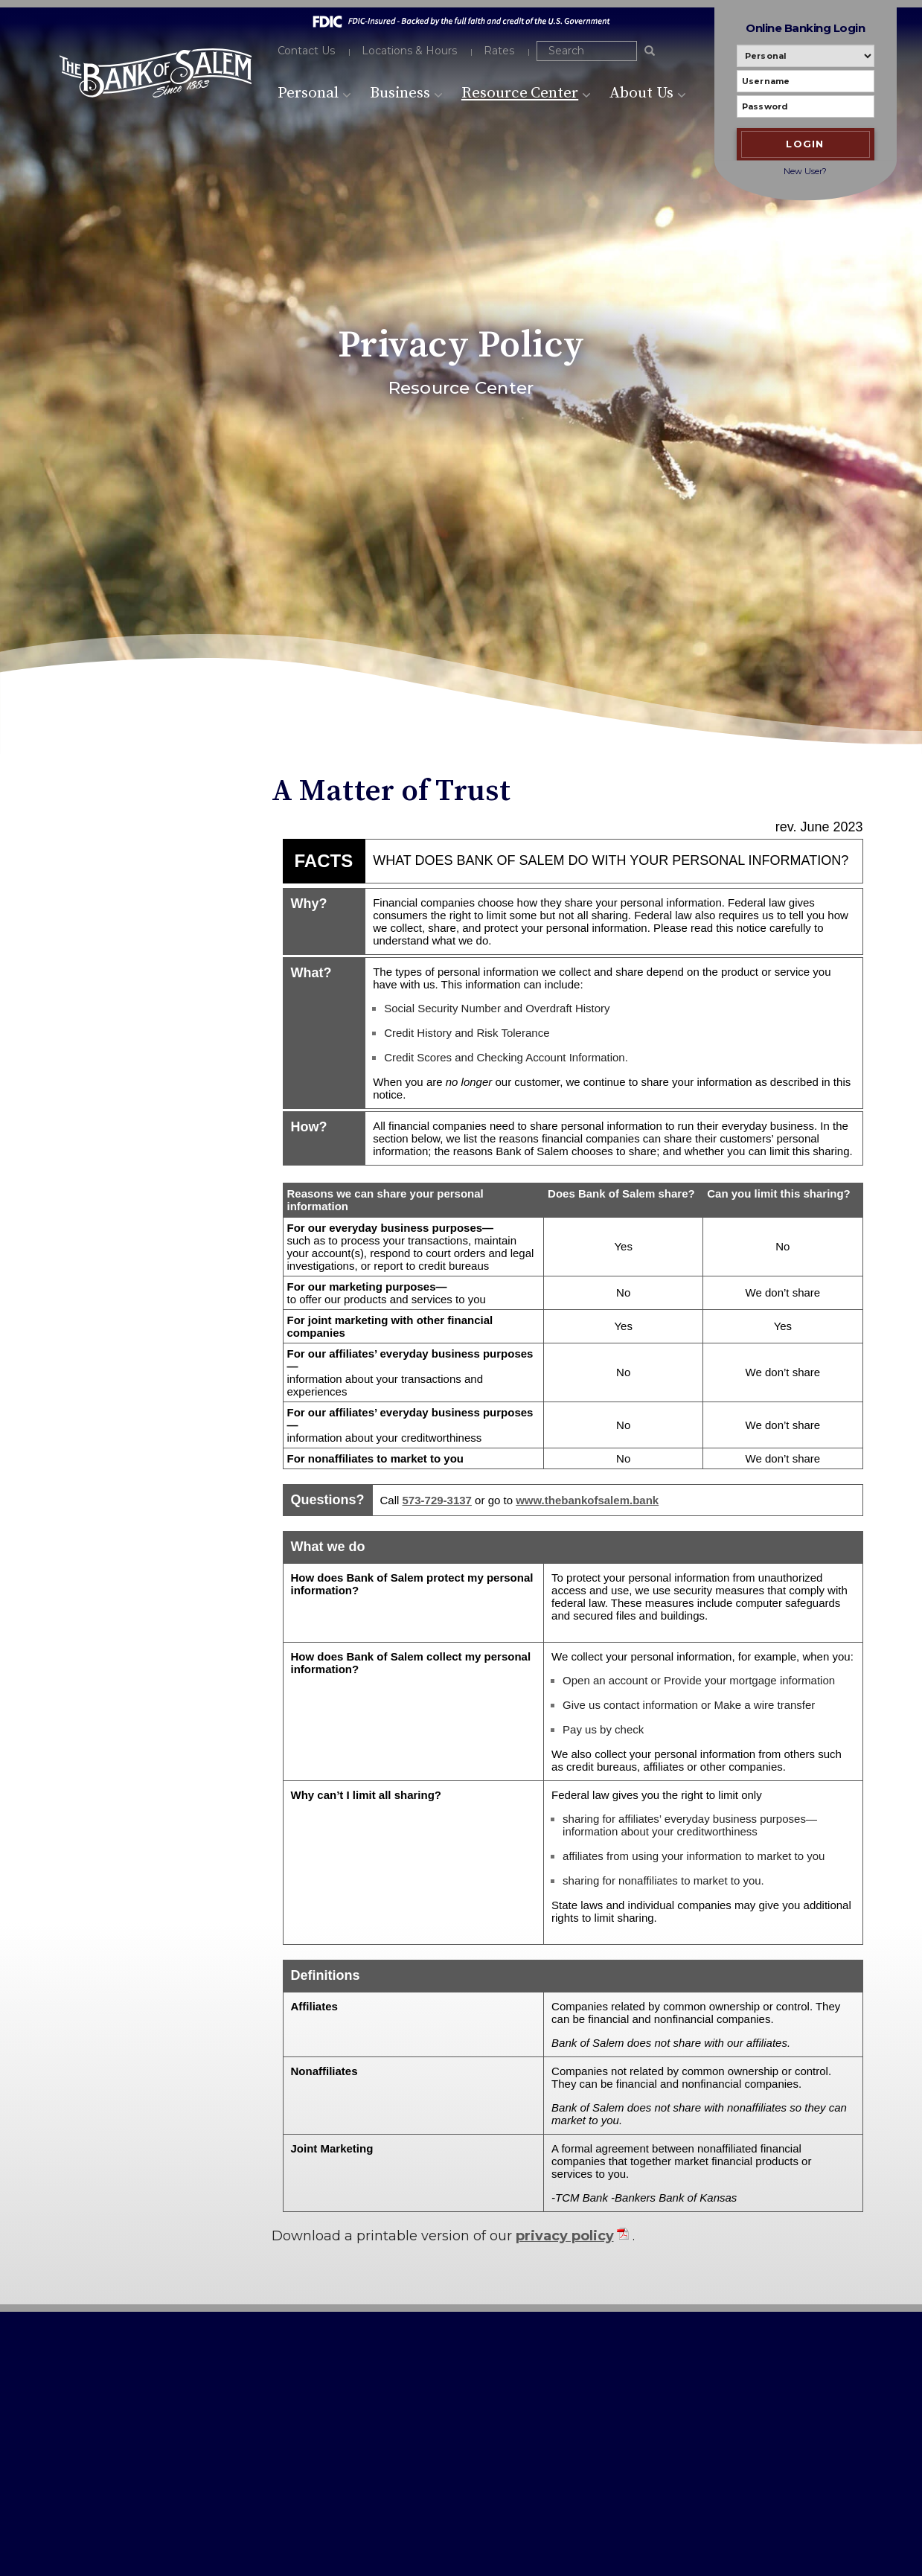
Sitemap (365, 2429)
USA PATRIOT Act (387, 2407)
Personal (315, 93)
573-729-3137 (106, 2401)
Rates (499, 50)
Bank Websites (174, 2535)
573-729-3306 (120, 2419)
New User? (805, 171)
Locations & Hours (409, 50)
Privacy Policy (378, 2385)
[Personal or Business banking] (805, 56)
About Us (647, 93)
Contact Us (307, 50)
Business (406, 93)
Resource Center (526, 93)
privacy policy (565, 2236)
